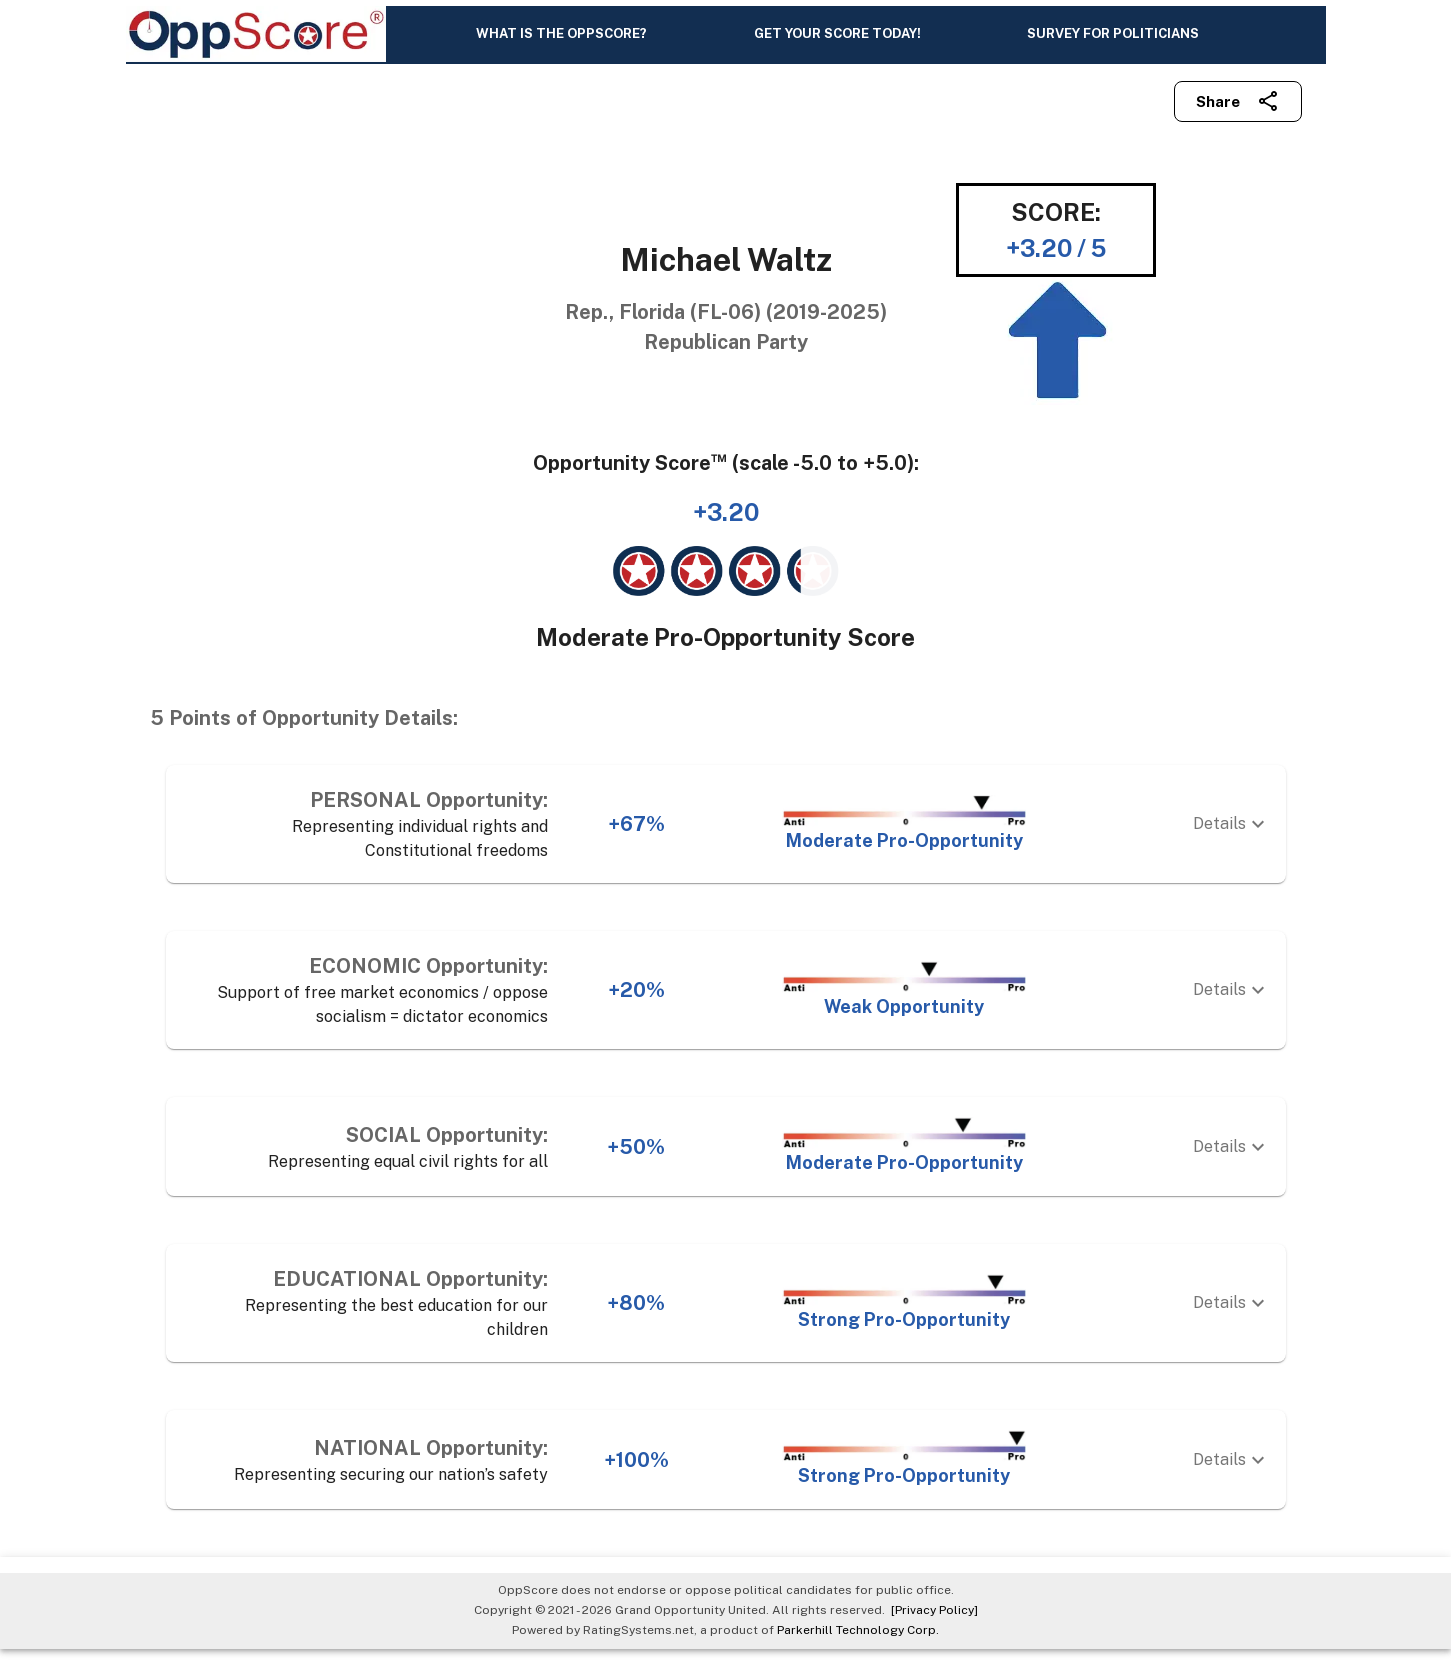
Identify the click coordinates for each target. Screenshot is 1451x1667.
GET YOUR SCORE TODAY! (837, 42)
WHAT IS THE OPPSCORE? (561, 42)
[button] (726, 843)
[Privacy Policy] (931, 1629)
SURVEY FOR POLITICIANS (1113, 42)
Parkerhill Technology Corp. (858, 1648)
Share (1238, 120)
